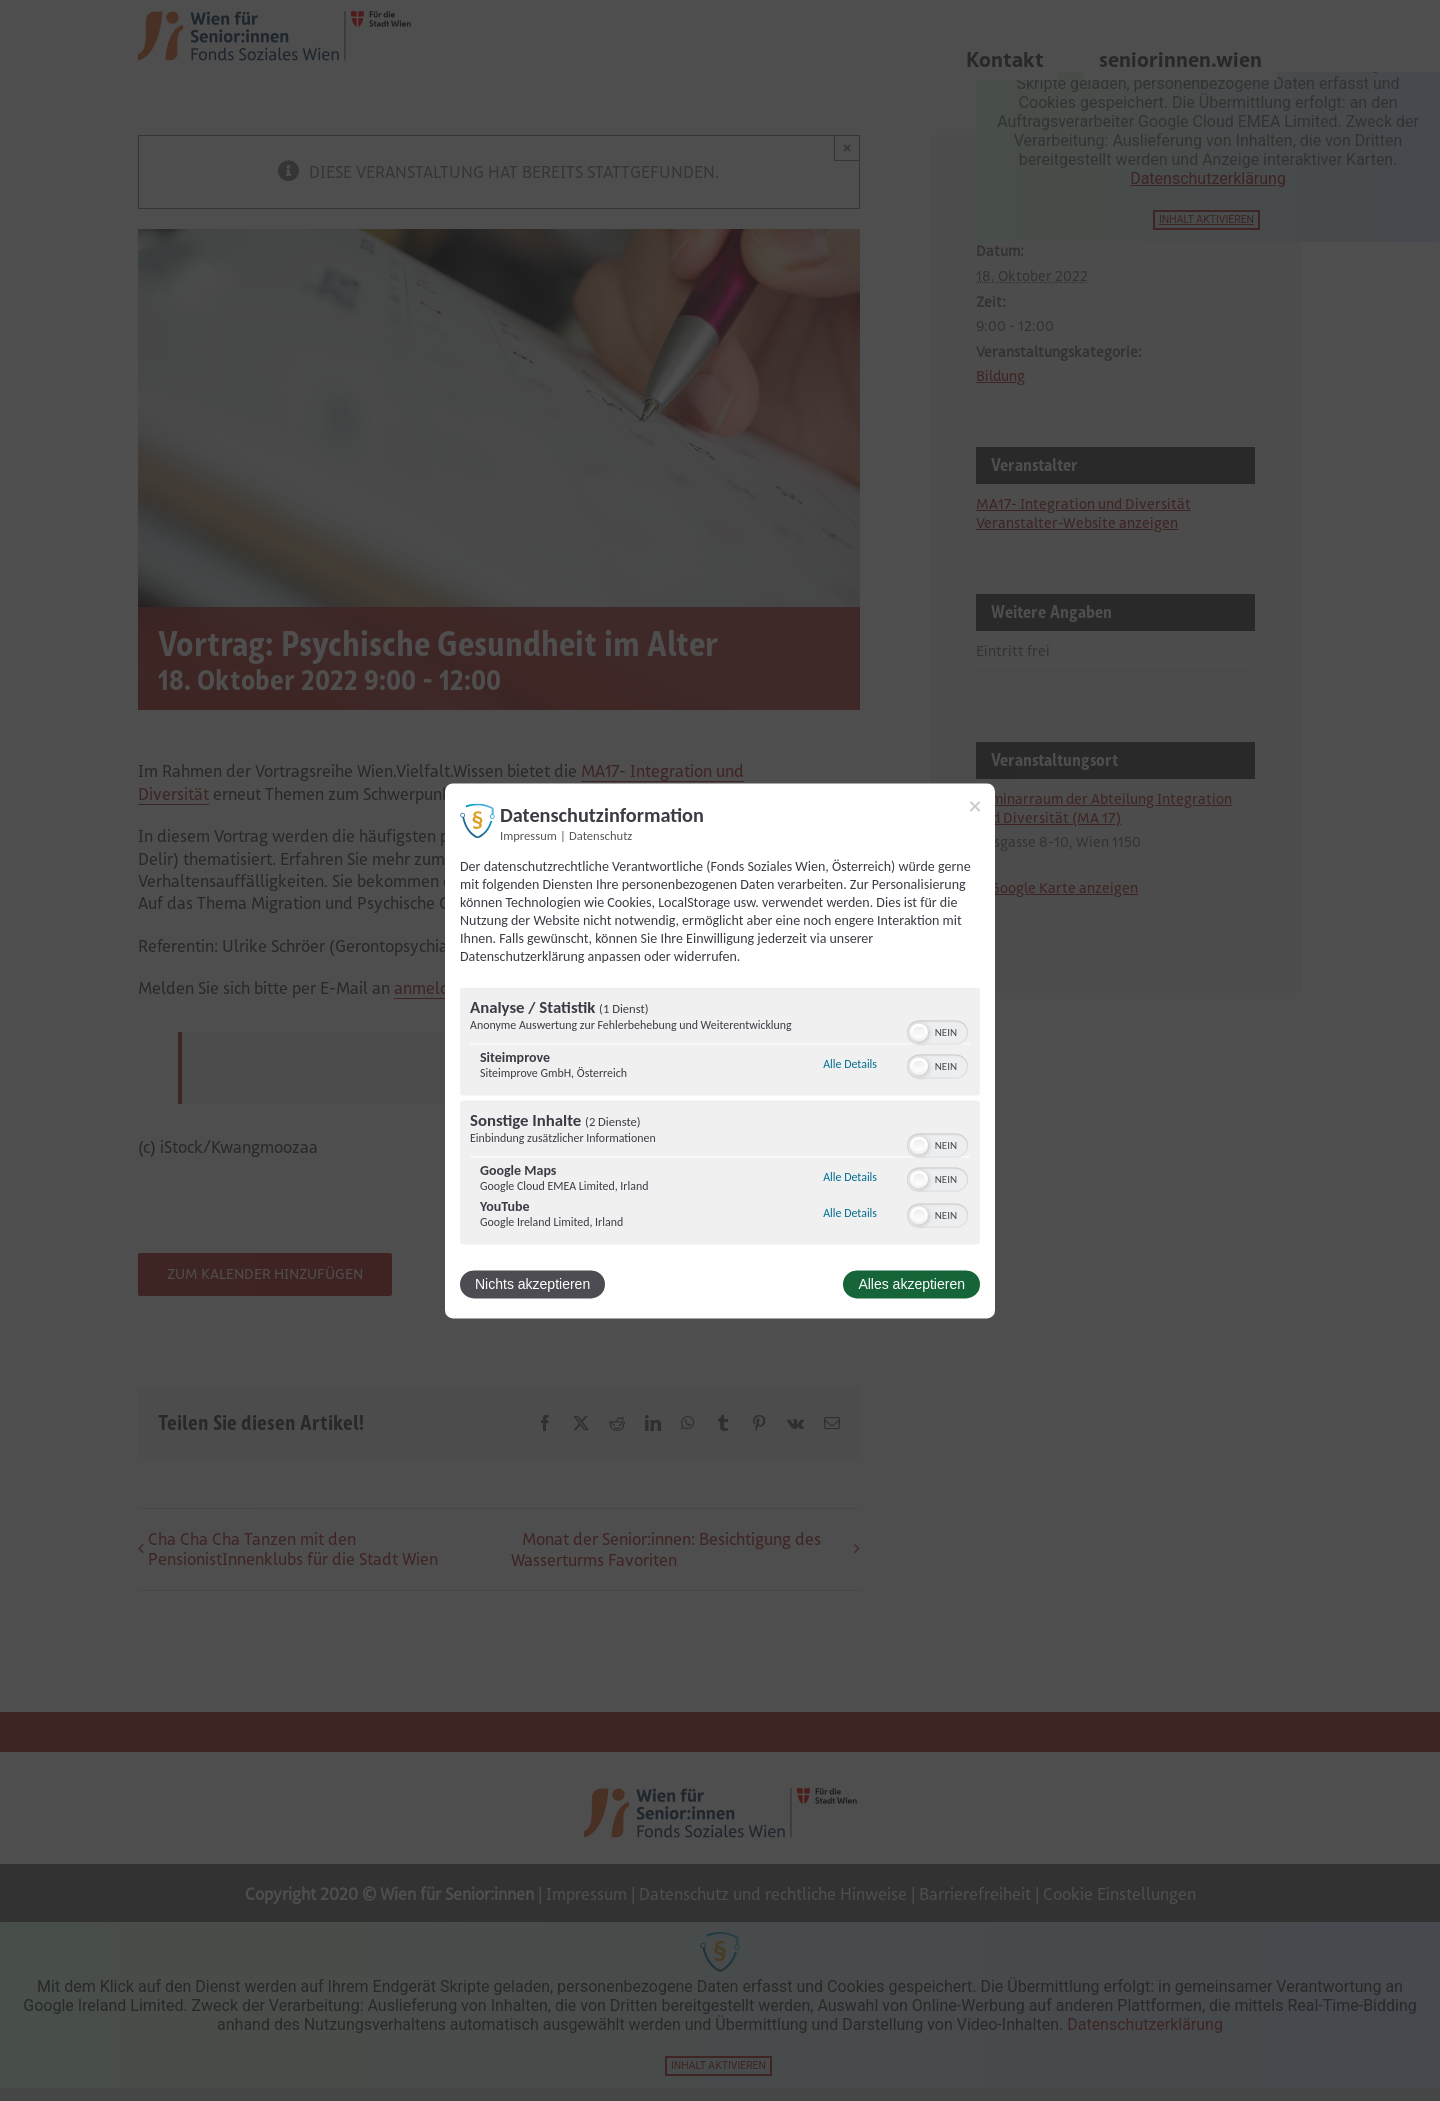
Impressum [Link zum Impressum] (528, 835)
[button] (919, 1032)
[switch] (937, 1030)
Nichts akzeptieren (532, 1284)
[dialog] (720, 1050)
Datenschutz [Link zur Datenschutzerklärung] (600, 835)
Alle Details (850, 1065)
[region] (720, 1118)
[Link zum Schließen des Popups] (975, 806)
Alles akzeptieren (911, 1284)
